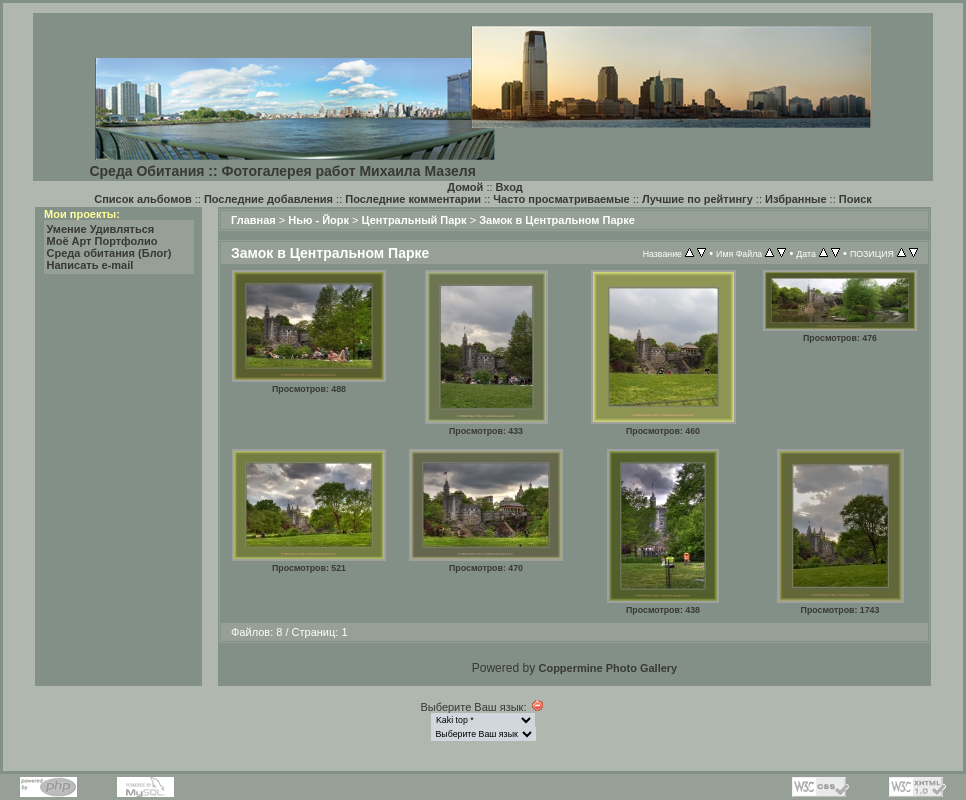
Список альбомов (142, 199)
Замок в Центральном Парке (557, 220)
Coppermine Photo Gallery (607, 668)
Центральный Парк (414, 220)
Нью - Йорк (318, 220)
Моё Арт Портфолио (102, 241)
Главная (253, 220)
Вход (509, 187)
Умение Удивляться (101, 229)
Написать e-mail (90, 265)
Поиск (855, 199)
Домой (465, 187)
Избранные (796, 199)
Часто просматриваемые (561, 199)
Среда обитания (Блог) (109, 253)
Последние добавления (268, 199)
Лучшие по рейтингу (697, 199)
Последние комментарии (413, 199)
